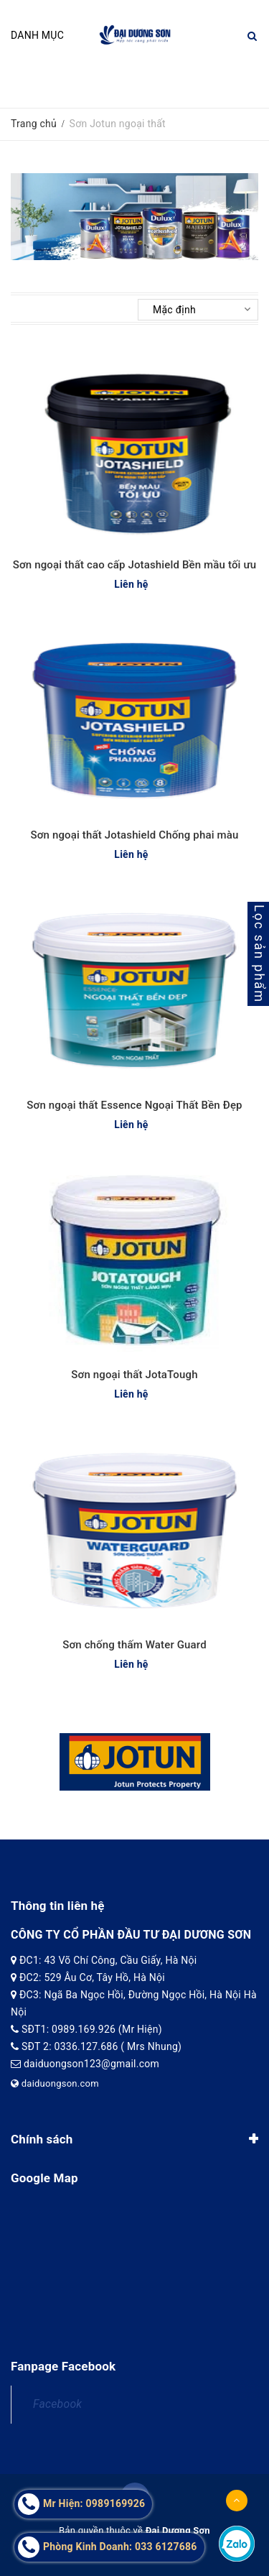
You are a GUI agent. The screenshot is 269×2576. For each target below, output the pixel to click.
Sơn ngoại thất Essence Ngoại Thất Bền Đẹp (134, 1105)
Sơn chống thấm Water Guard (134, 1644)
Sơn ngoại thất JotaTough (134, 1374)
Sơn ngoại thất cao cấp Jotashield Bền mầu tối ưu (134, 564)
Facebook (57, 2404)
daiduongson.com (55, 2083)
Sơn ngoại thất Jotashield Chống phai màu (135, 834)
